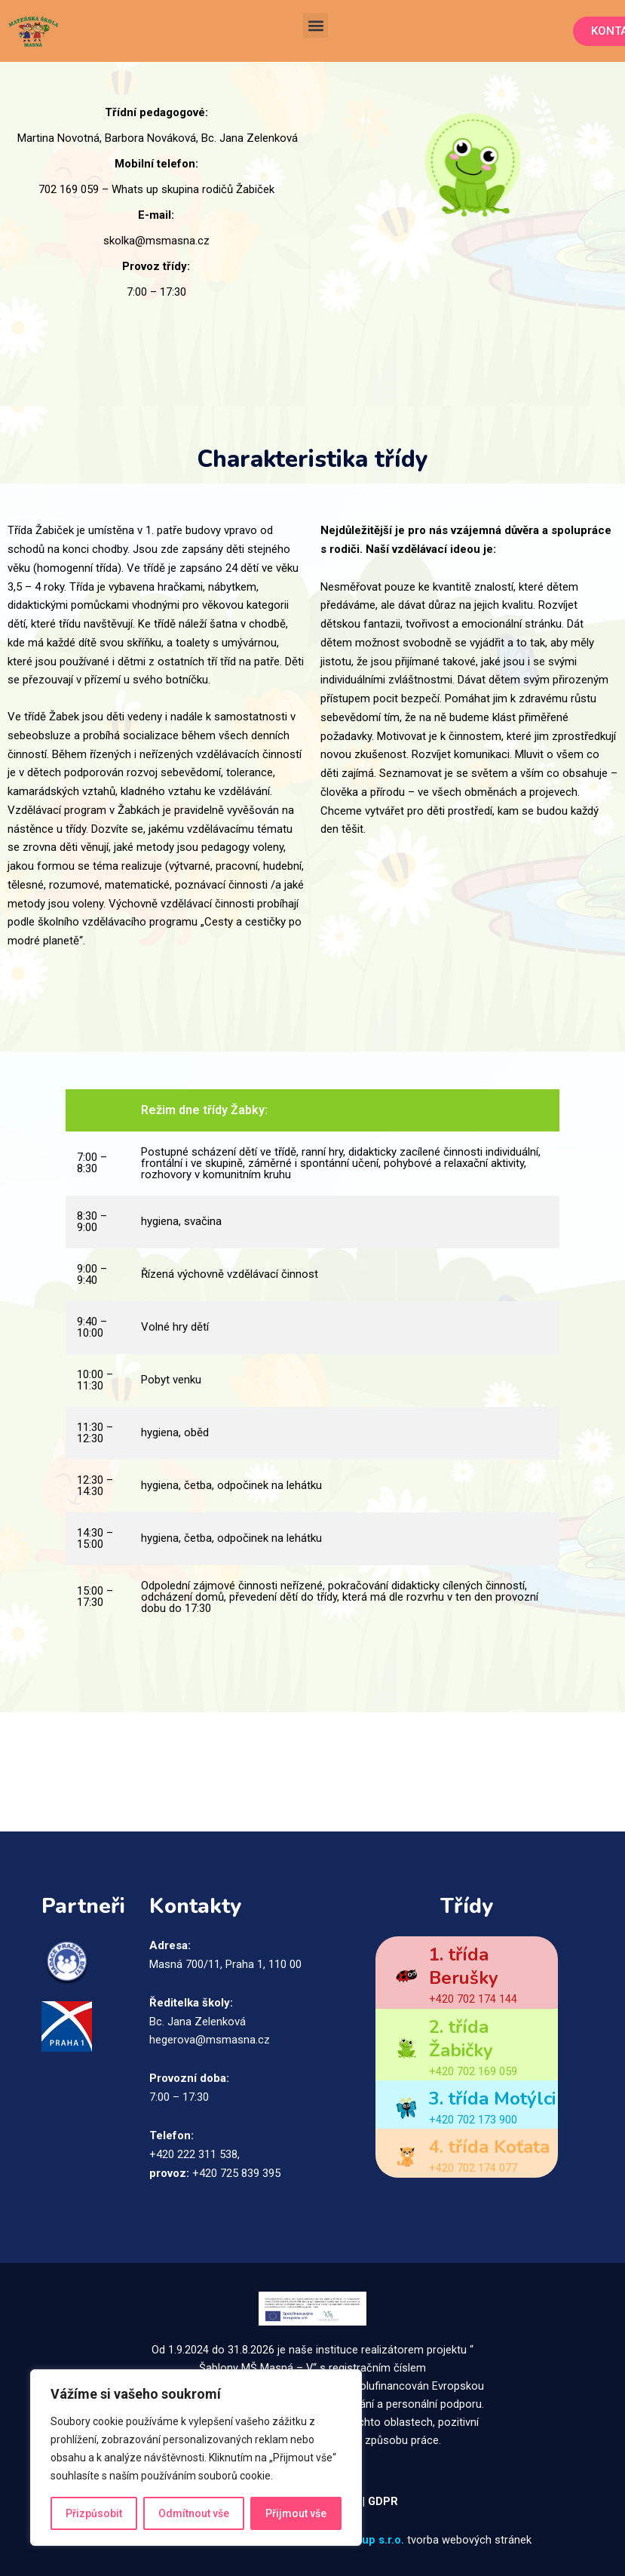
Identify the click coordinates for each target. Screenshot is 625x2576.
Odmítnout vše (193, 2513)
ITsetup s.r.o (368, 2540)
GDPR (384, 2501)
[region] (196, 2457)
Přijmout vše (295, 2513)
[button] (315, 25)
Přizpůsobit (94, 2513)
